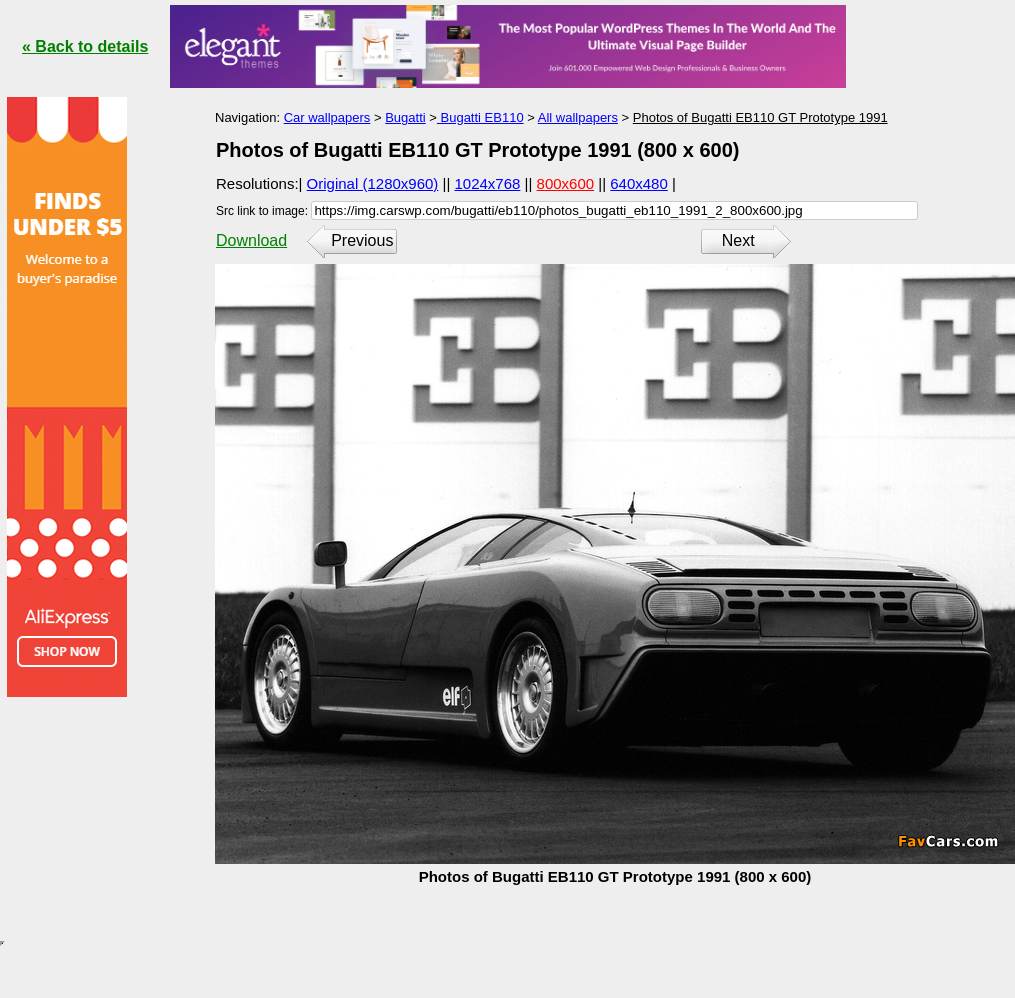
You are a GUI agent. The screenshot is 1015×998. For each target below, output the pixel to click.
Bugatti (405, 117)
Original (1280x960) (373, 183)
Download (251, 240)
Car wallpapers (327, 117)
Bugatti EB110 (480, 117)
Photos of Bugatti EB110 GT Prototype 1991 (760, 117)
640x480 (639, 183)
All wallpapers (578, 117)
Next (738, 240)
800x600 (566, 183)
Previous (362, 240)
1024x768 (488, 183)
